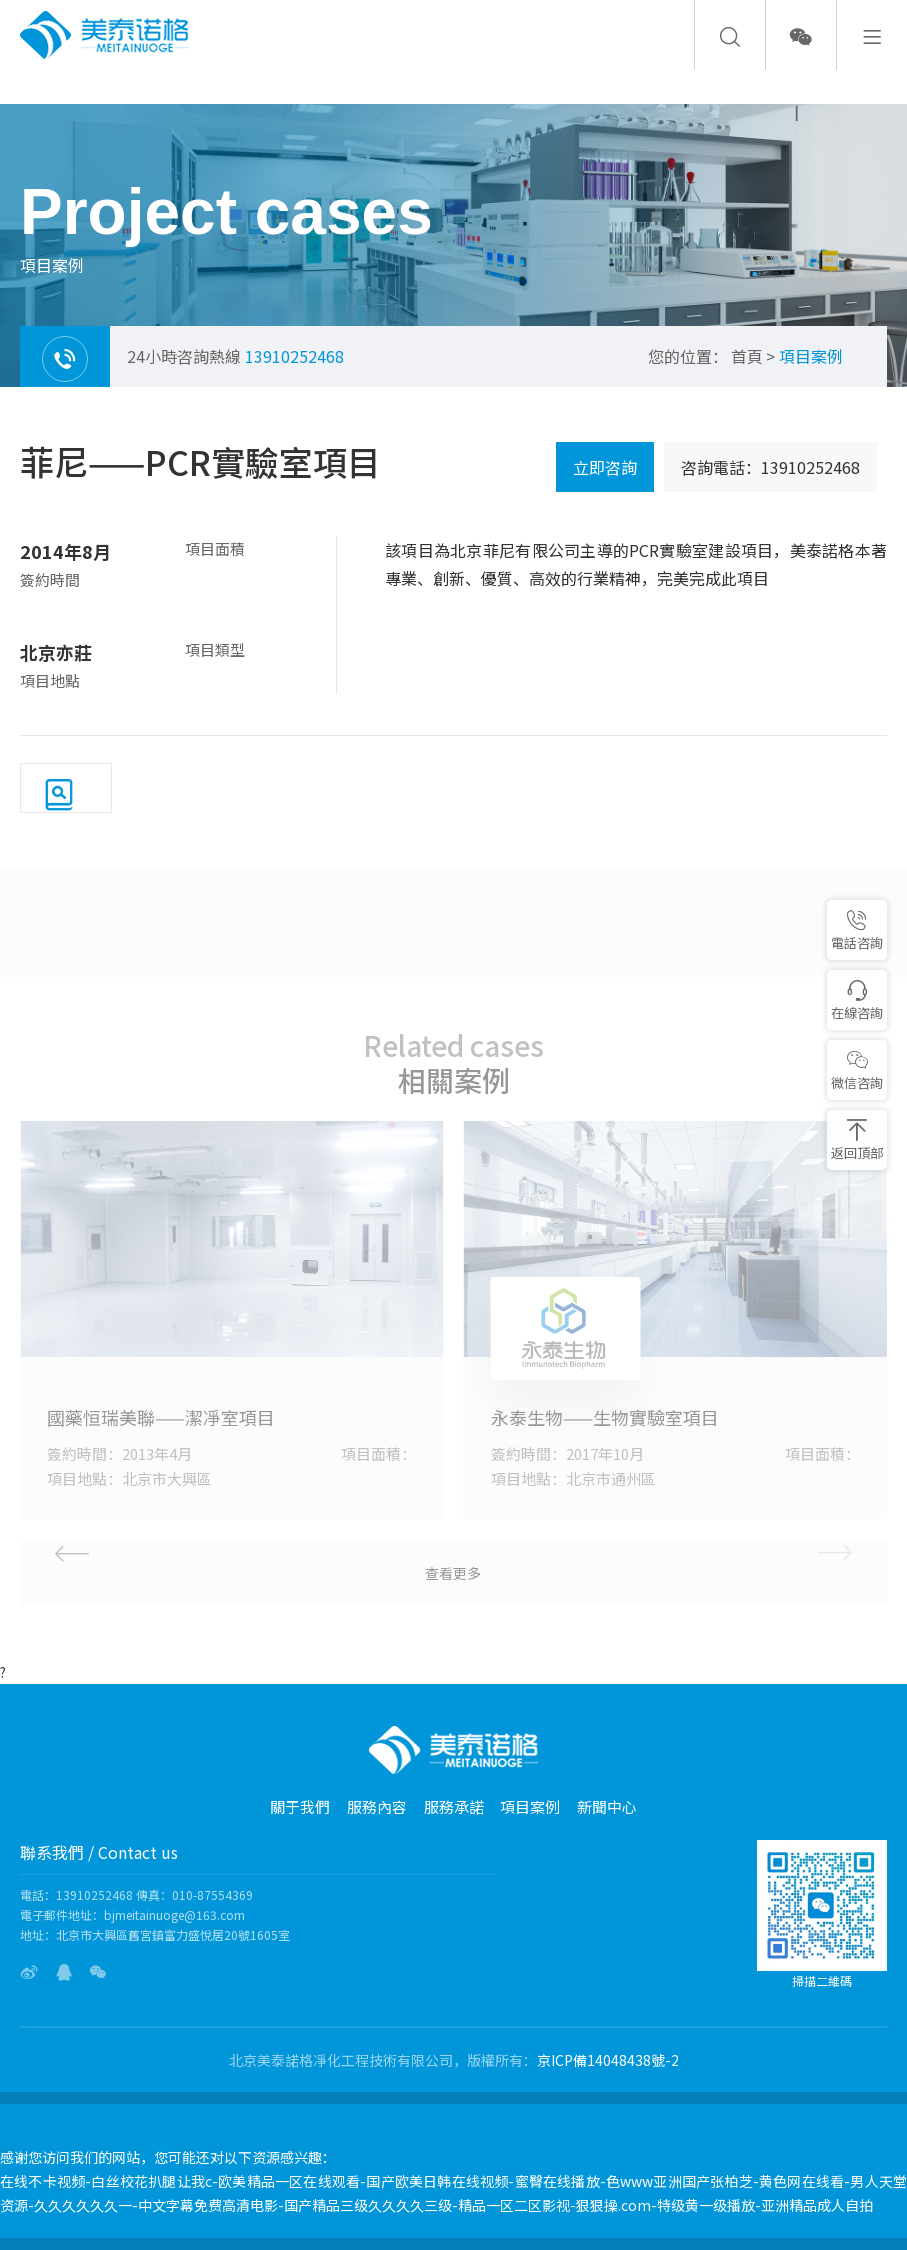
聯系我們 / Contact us (99, 1852)
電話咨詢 (857, 930)
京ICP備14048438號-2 (608, 2060)
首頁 (747, 356)
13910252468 (294, 356)
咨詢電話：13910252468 (770, 467)
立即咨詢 (605, 467)
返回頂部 (857, 1140)
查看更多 (453, 1573)
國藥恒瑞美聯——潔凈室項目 (161, 1417)
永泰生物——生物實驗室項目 (605, 1417)
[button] (164, 1551)
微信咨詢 (857, 1070)
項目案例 (811, 356)
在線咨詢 (857, 1000)
